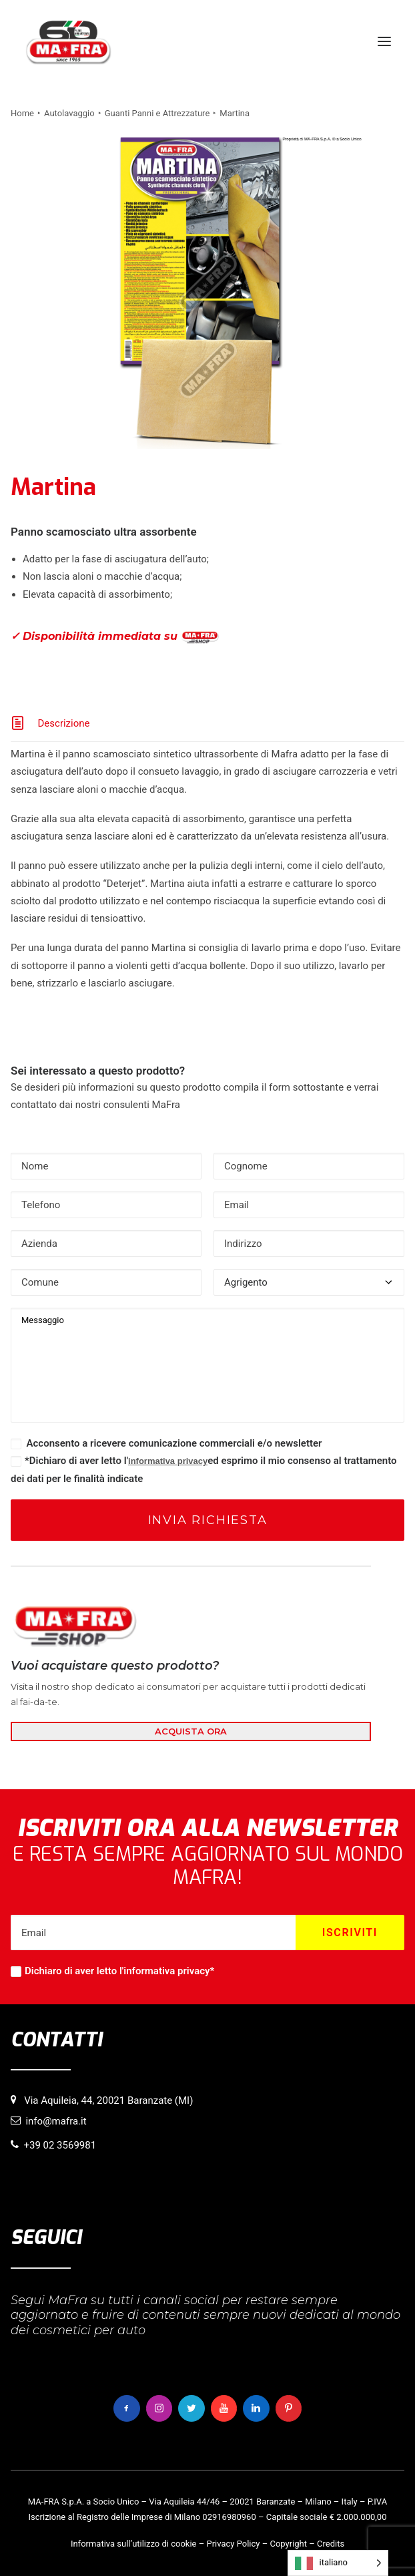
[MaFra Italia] (68, 41)
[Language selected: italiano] (338, 2563)
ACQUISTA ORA (191, 1731)
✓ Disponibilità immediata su (115, 637)
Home (22, 113)
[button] (384, 41)
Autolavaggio (69, 113)
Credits (330, 2544)
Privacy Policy (233, 2544)
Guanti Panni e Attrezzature (157, 113)
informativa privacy (168, 1461)
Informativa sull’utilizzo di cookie (134, 2544)
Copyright (288, 2544)
